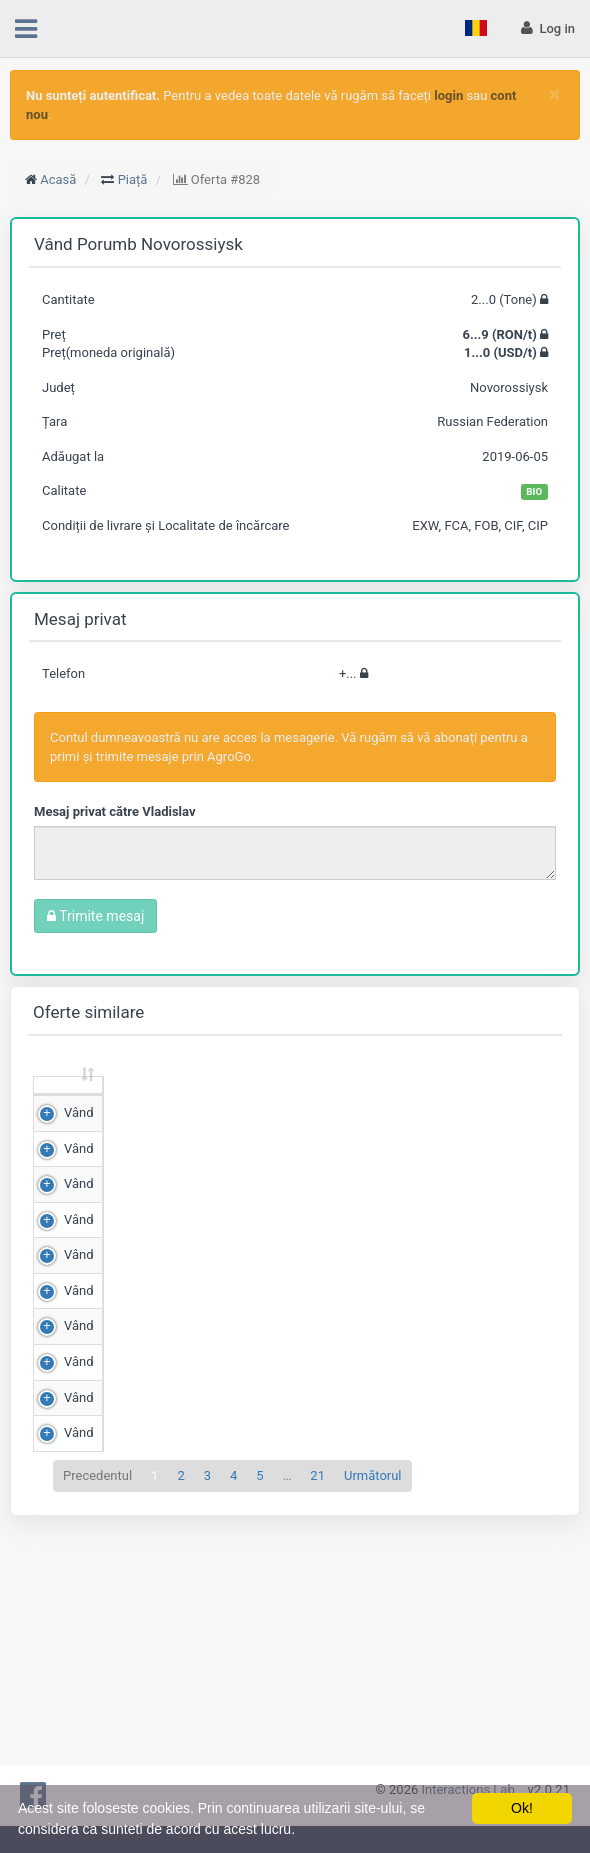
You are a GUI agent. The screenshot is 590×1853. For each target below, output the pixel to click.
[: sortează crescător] (68, 1104)
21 (317, 1726)
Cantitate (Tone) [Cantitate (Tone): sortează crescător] (137, 1103)
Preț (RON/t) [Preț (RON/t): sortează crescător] (231, 1103)
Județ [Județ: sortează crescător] (414, 1112)
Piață (133, 179)
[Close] (554, 94)
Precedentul (97, 1726)
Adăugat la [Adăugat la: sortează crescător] (498, 1103)
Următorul (373, 1726)
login (448, 95)
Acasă (58, 179)
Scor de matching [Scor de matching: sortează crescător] (324, 1103)
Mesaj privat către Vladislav (114, 811)
